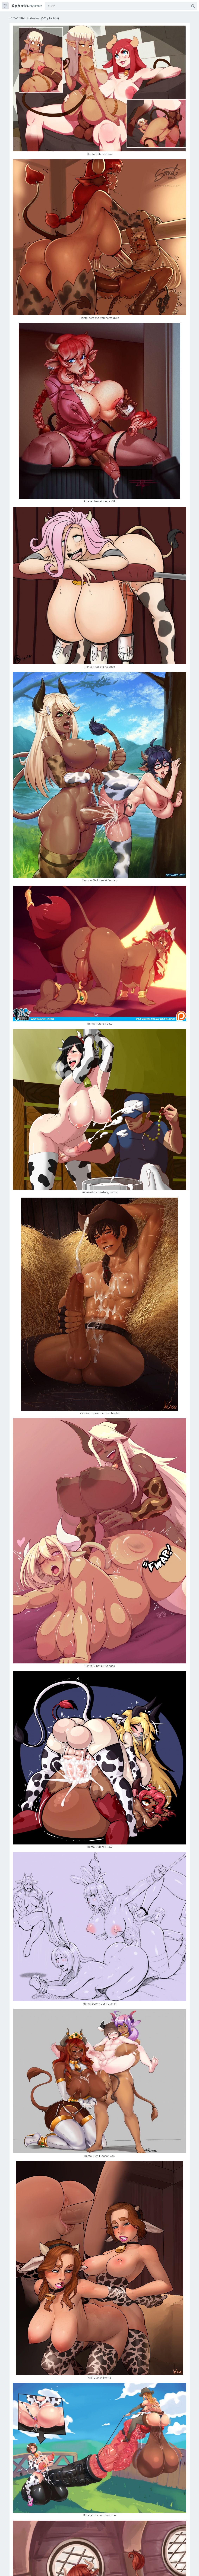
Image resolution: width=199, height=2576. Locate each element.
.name (26, 5)
